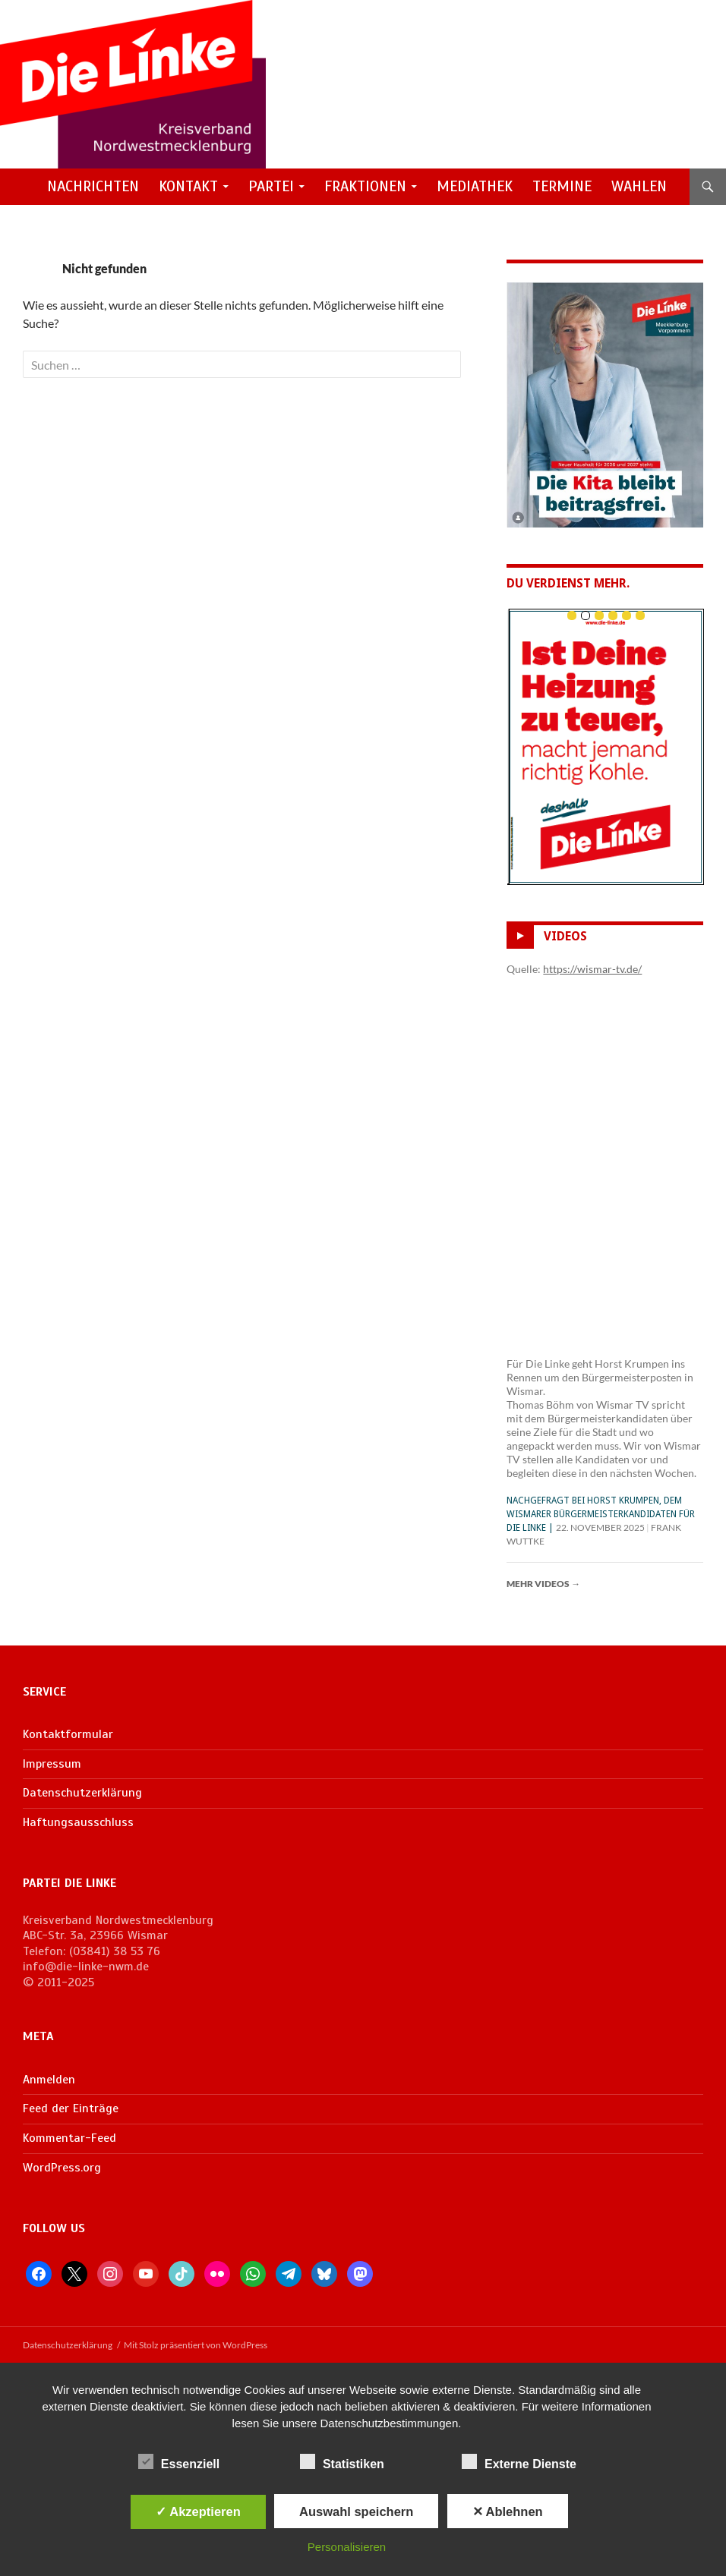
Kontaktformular (68, 1734)
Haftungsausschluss (78, 1822)
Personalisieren (347, 2546)
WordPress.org (62, 2167)
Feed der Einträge (70, 2108)
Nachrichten (93, 186)
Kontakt (188, 186)
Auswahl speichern (356, 2511)
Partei (271, 186)
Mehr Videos (543, 1583)
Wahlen (639, 186)
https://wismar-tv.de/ (592, 968)
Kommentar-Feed (69, 2138)
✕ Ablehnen (507, 2511)
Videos (565, 936)
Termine (562, 186)
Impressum (52, 1763)
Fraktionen (365, 186)
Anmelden (49, 2079)
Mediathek (475, 186)
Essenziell (178, 2461)
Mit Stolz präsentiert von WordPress (195, 2345)
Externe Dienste (519, 2461)
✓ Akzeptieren (198, 2511)
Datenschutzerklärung (82, 1792)
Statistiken (342, 2461)
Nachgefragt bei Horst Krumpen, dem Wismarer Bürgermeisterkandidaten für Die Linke (601, 1514)
